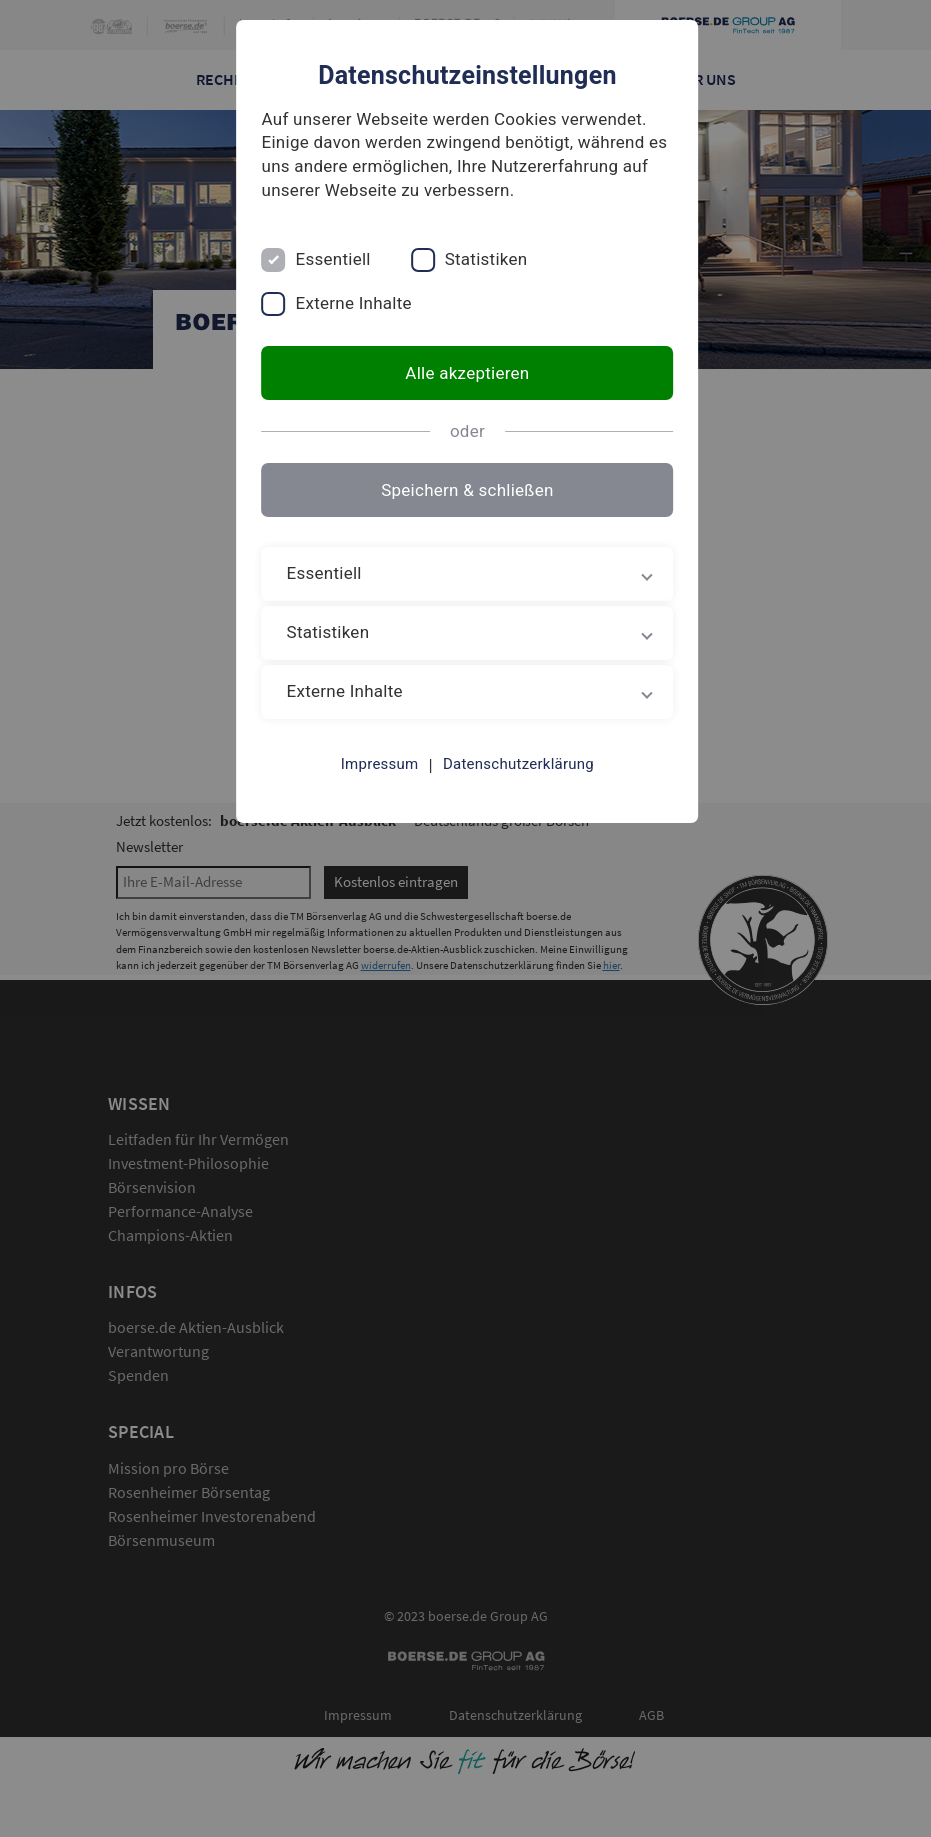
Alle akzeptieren (465, 373)
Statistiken (482, 259)
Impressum (378, 764)
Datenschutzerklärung (516, 764)
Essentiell (329, 259)
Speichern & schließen (465, 490)
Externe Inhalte (350, 303)
